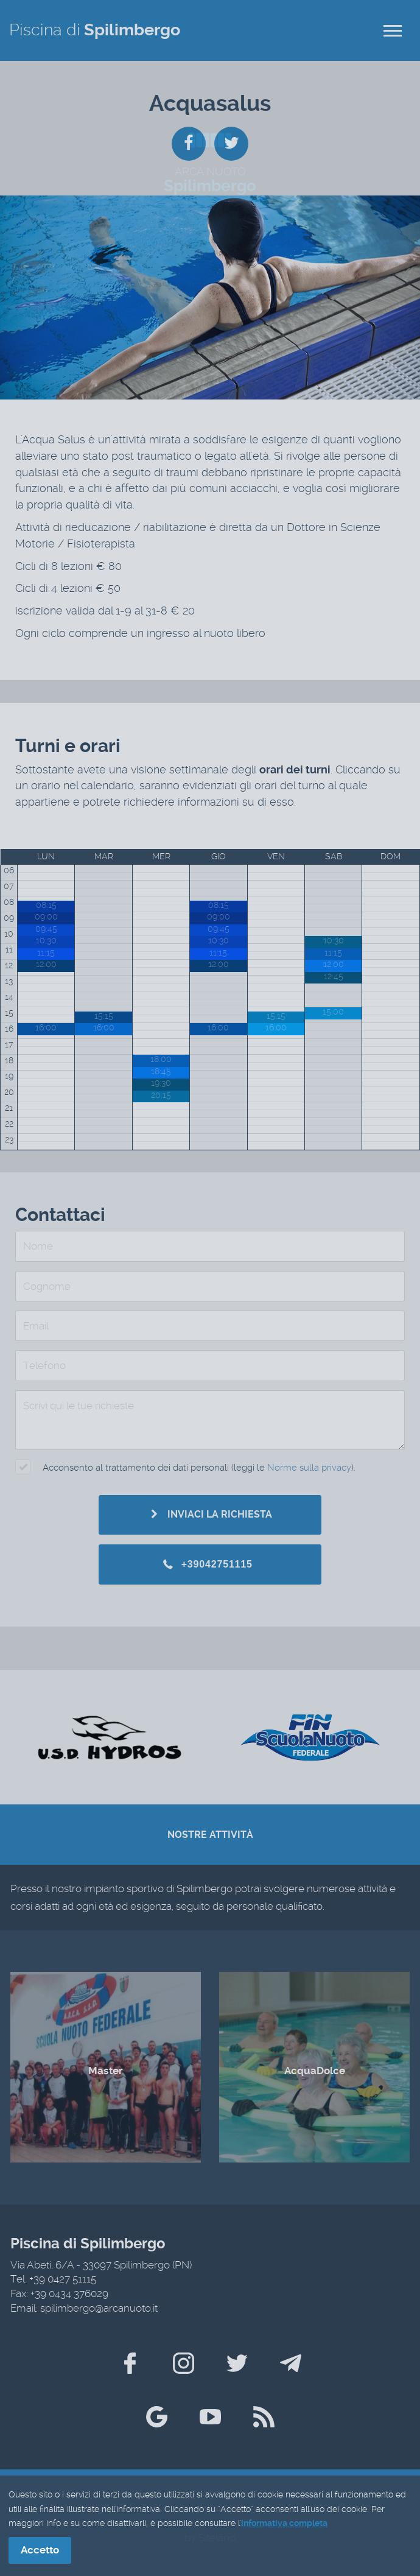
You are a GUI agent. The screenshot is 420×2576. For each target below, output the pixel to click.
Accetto (40, 2550)
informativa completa (284, 2524)
